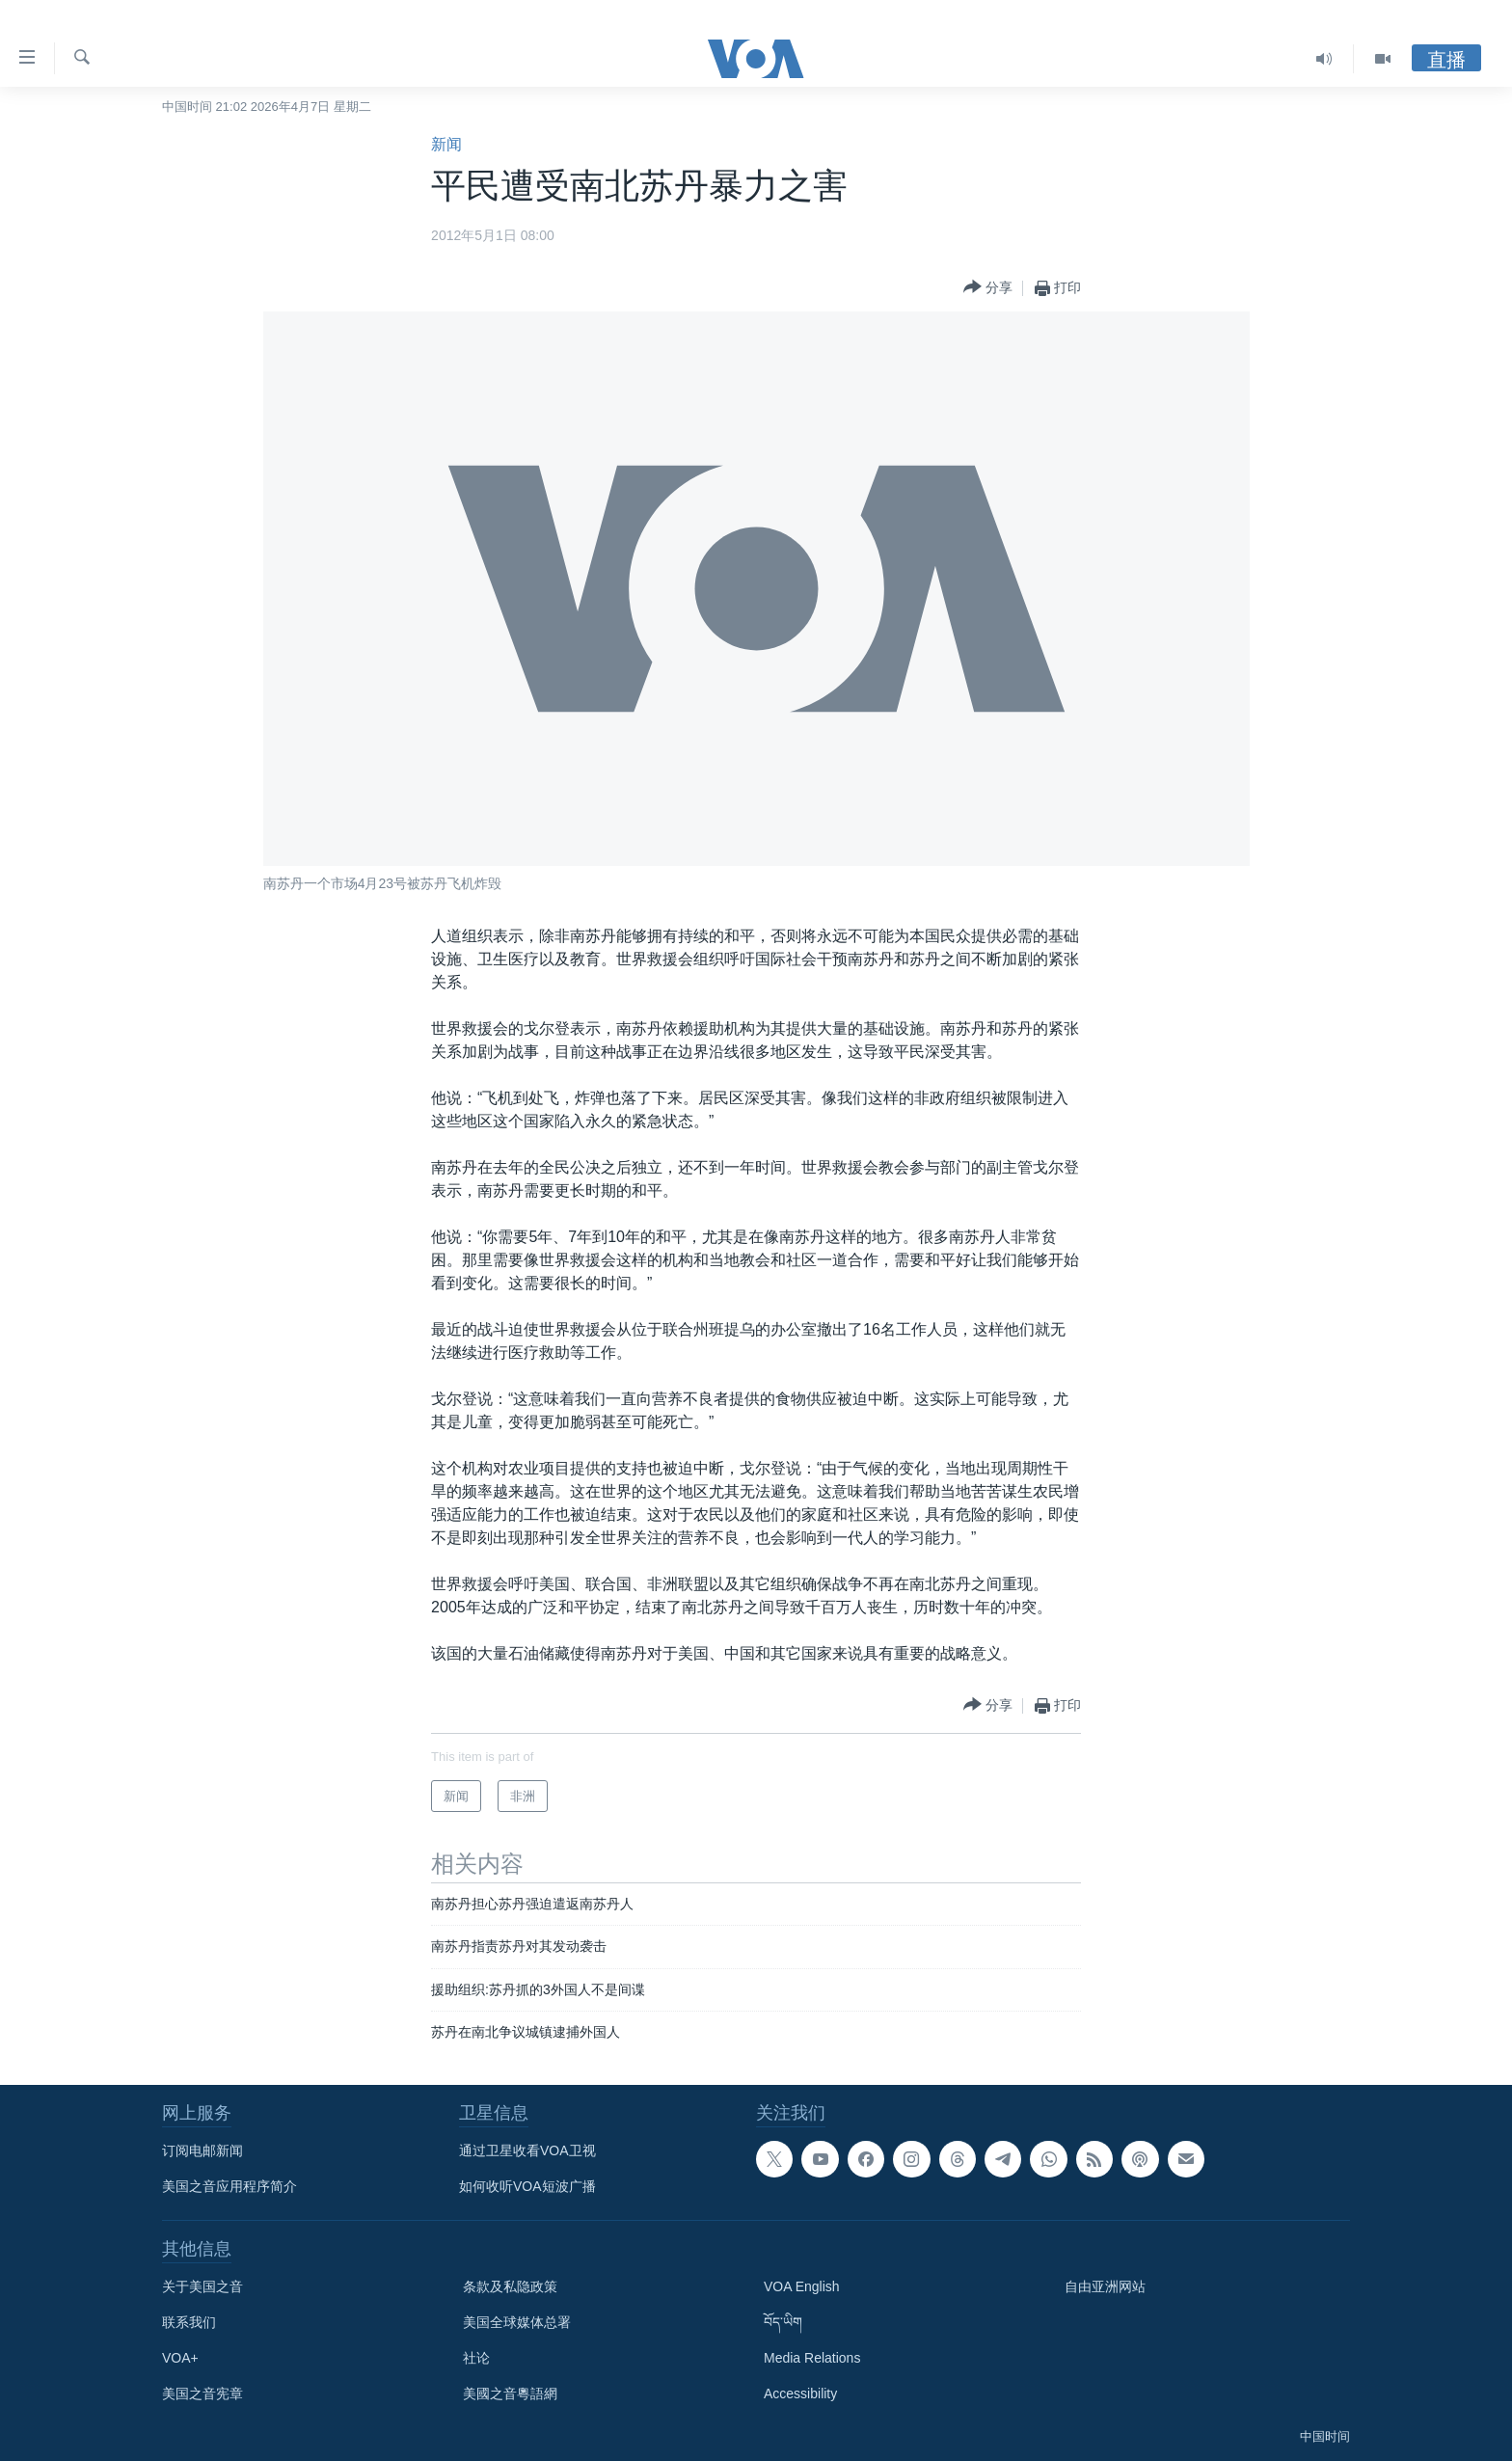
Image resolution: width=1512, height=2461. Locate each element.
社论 (476, 2358)
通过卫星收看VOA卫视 (527, 2150)
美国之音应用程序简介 (229, 2186)
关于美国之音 (202, 2286)
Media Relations (812, 2358)
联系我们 (189, 2322)
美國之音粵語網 (510, 2393)
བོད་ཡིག (783, 2322)
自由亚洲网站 (1105, 2286)
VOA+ (180, 2358)
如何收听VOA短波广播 (527, 2186)
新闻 (446, 144)
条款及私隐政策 (510, 2286)
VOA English (802, 2286)
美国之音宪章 (202, 2393)
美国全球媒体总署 (517, 2322)
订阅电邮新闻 (202, 2150)
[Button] (987, 288)
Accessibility (800, 2393)
